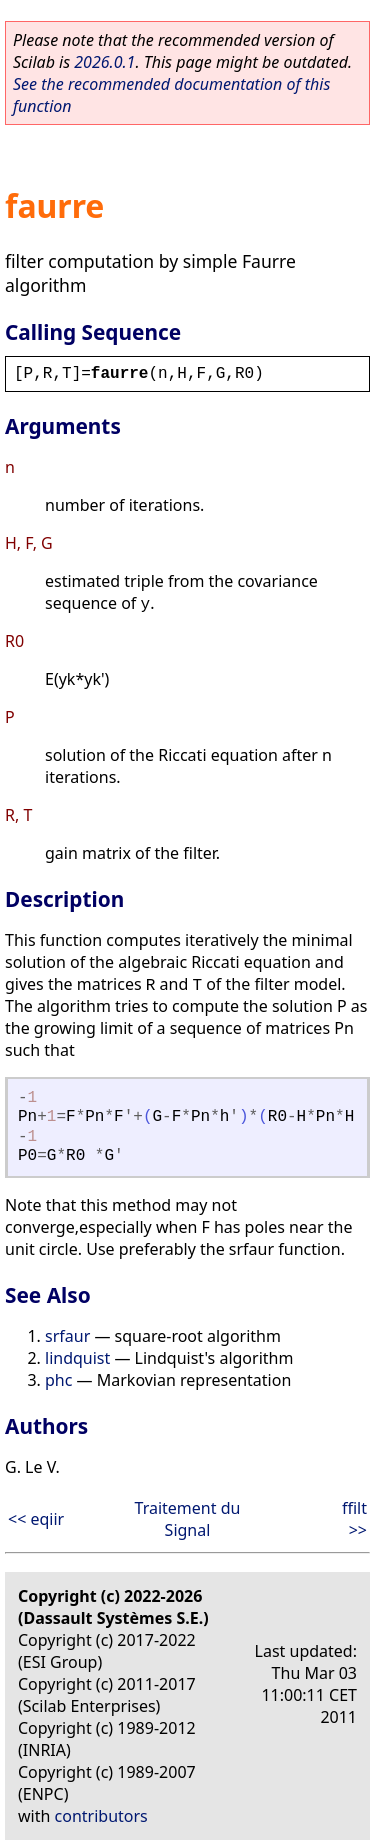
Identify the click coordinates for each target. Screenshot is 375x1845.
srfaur (67, 1336)
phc (58, 1380)
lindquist (77, 1358)
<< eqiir (36, 1519)
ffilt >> (354, 1519)
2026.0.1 (104, 62)
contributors (101, 1816)
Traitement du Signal (188, 1519)
